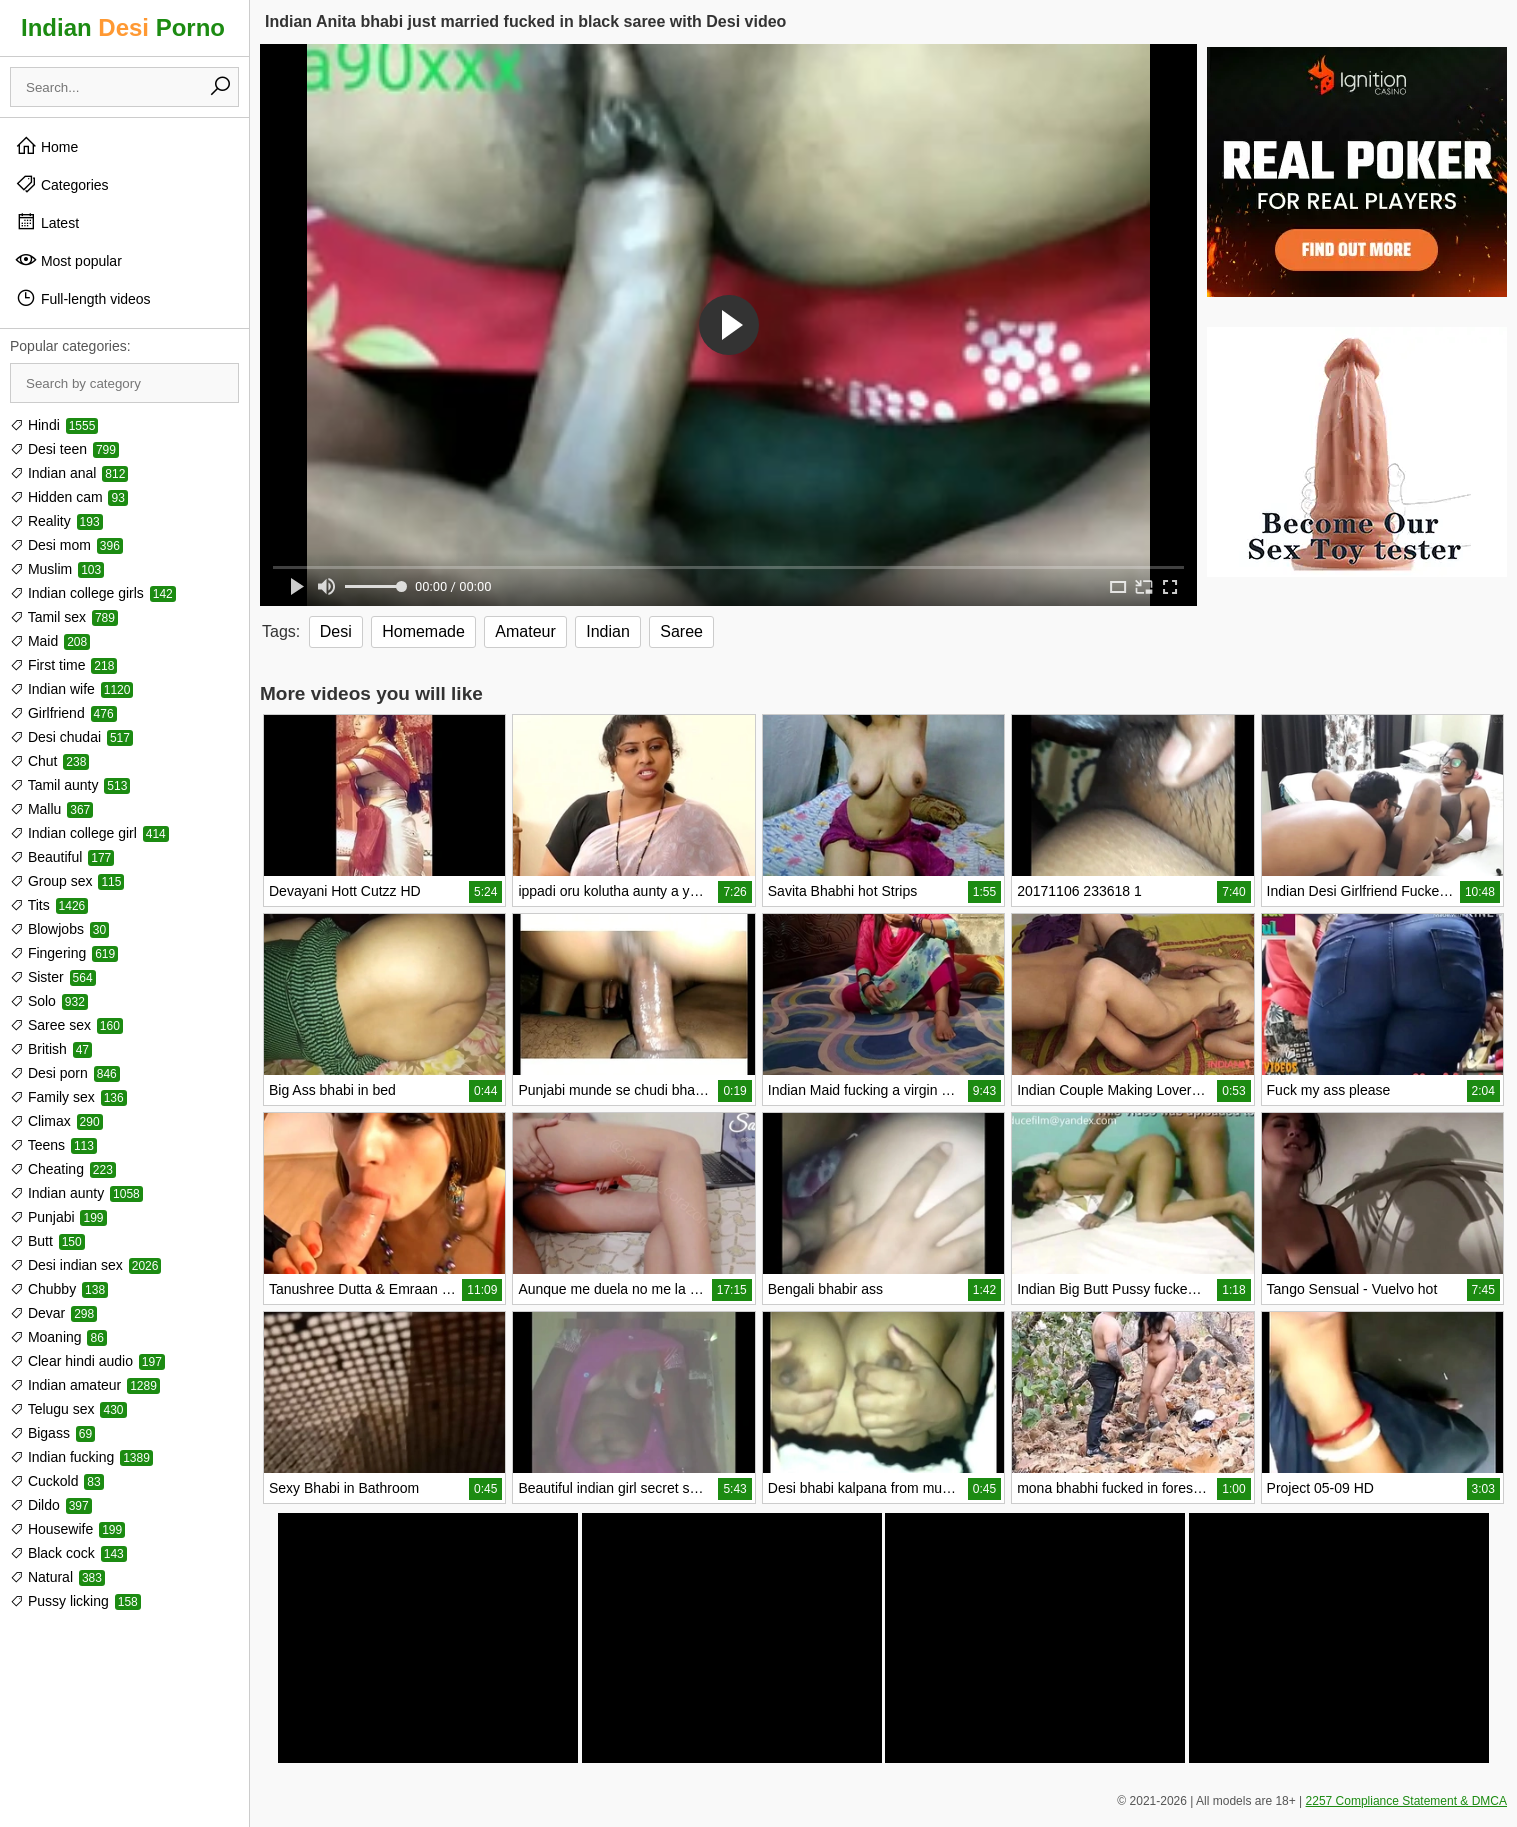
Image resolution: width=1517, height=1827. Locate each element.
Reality (56, 521)
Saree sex (66, 1025)
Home (46, 146)
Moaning (58, 1337)
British (51, 1049)
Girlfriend (63, 713)
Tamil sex (64, 617)
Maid (50, 641)
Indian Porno (123, 27)
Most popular (68, 260)
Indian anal (69, 473)
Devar (53, 1313)
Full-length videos (83, 298)
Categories (62, 184)
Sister (53, 977)
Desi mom (66, 545)
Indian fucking (81, 1457)
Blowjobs (59, 929)
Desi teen (64, 449)
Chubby (59, 1289)
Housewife (67, 1529)
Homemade (423, 631)
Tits (49, 905)
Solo (49, 1001)
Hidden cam (69, 497)
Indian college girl (89, 833)
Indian (608, 631)
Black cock (68, 1553)
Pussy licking (75, 1601)
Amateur (525, 631)
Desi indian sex (85, 1265)
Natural (57, 1577)
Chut (49, 761)
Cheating (63, 1169)
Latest (47, 222)
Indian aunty (76, 1193)
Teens (53, 1145)
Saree (681, 631)
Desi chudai (71, 737)
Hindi (54, 425)
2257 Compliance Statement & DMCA (1406, 1801)
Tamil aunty (70, 785)
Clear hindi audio (87, 1361)
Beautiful (62, 857)
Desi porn (65, 1073)
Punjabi (58, 1217)
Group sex (67, 881)
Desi (336, 631)
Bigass (52, 1433)
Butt (47, 1241)
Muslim (57, 569)
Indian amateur (85, 1385)
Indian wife (71, 689)
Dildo (51, 1505)
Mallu (51, 809)
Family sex (68, 1097)
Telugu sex (68, 1409)
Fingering (64, 953)
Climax (56, 1121)
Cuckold (57, 1481)
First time (63, 665)
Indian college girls (93, 593)
